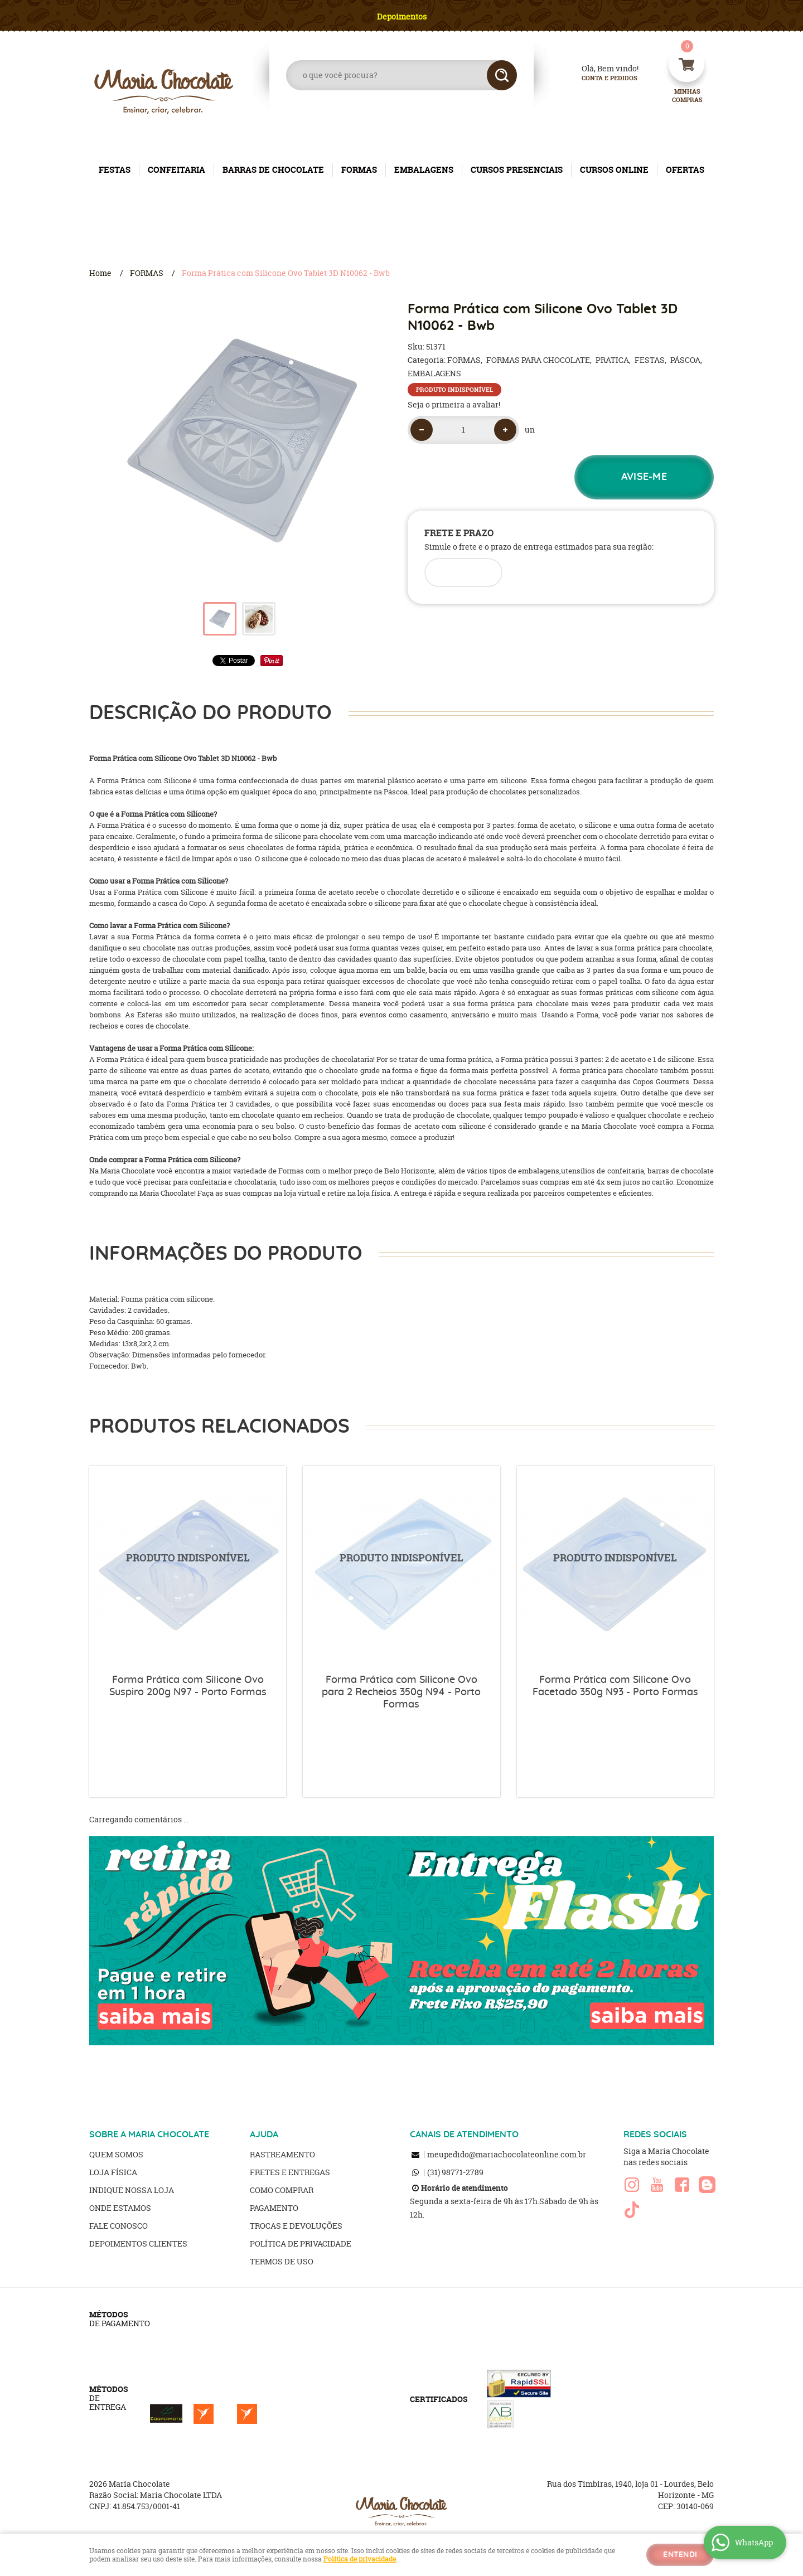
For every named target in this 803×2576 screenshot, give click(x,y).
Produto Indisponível (187, 1564)
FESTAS (114, 170)
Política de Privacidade (300, 2243)
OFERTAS (685, 170)
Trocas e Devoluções (296, 2225)
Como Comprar (281, 2190)
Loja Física (113, 2172)
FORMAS (359, 170)
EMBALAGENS (423, 170)
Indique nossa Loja (131, 2190)
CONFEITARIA (176, 170)
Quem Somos (116, 2154)
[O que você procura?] (502, 75)
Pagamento (274, 2208)
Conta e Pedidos (600, 78)
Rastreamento (282, 2154)
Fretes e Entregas (290, 2172)
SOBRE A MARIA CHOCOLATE (149, 2134)
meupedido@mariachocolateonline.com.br (506, 2154)
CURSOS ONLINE (614, 170)
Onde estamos (120, 2208)
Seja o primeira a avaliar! (454, 404)
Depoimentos (402, 16)
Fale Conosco (118, 2225)
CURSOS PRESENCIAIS (517, 170)
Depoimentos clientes (138, 2243)
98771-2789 (455, 2172)
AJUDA (264, 2134)
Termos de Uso (281, 2261)
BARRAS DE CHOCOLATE (273, 170)
